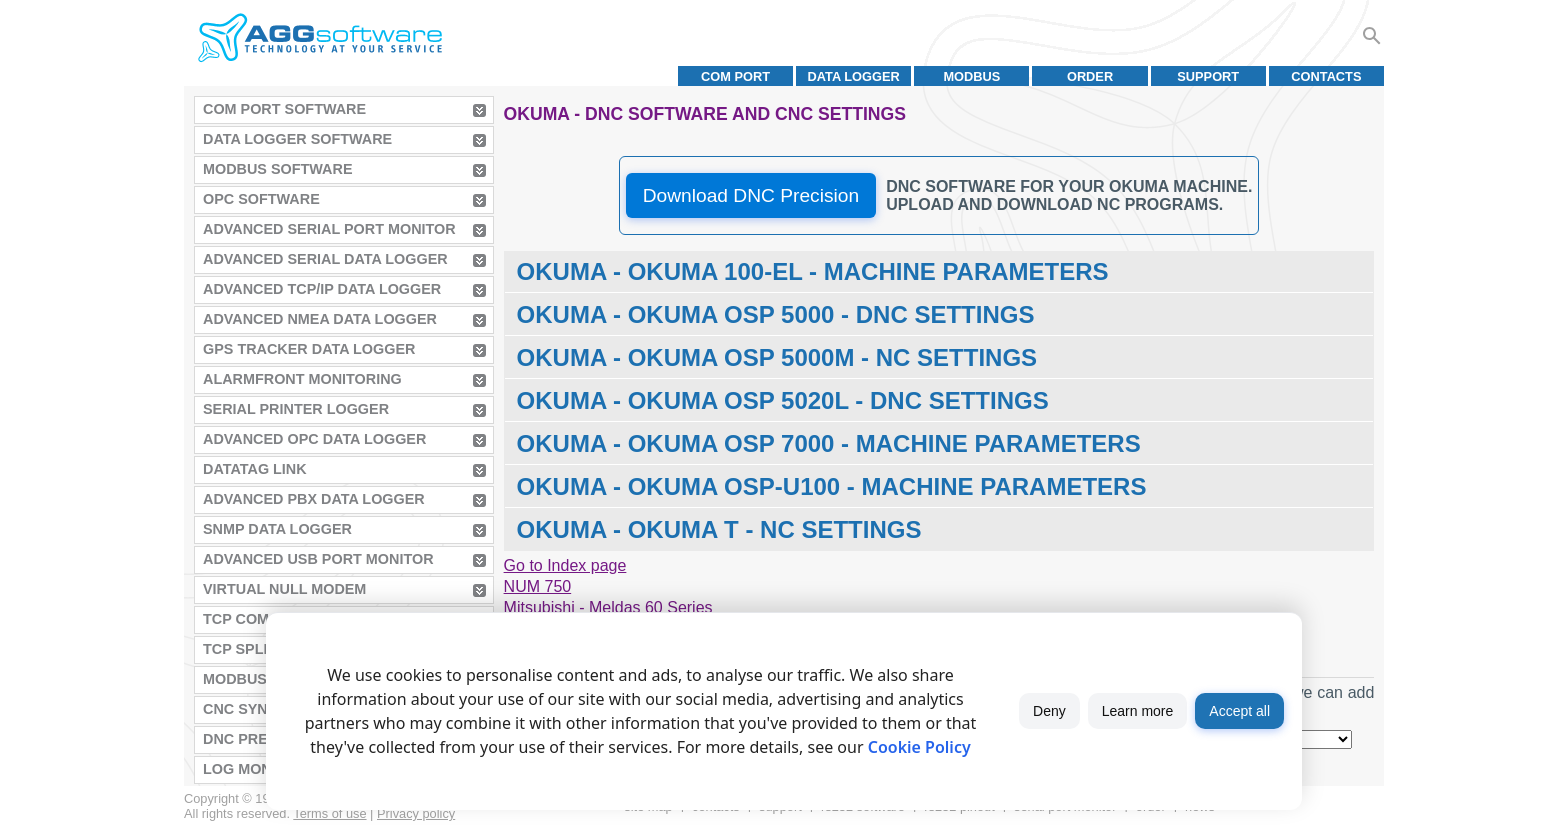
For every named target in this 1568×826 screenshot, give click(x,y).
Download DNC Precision (751, 195)
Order (1090, 76)
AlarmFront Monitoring (302, 379)
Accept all (1239, 711)
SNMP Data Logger (277, 529)
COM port (735, 76)
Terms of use (329, 813)
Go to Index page (565, 565)
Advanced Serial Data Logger (325, 259)
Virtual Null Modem (284, 589)
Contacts (1326, 76)
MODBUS (971, 76)
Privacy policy (416, 813)
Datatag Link (255, 469)
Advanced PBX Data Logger (314, 499)
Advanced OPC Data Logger (314, 439)
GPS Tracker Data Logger (309, 349)
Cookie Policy (919, 747)
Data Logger (854, 76)
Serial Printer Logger (296, 409)
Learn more (1138, 711)
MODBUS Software (278, 169)
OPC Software (261, 199)
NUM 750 (538, 586)
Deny (1049, 711)
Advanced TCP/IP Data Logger (322, 289)
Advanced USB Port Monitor (318, 559)
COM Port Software (284, 109)
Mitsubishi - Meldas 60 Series (608, 607)
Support (1208, 76)
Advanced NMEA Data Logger (320, 319)
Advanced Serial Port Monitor (329, 229)
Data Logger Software (297, 139)
